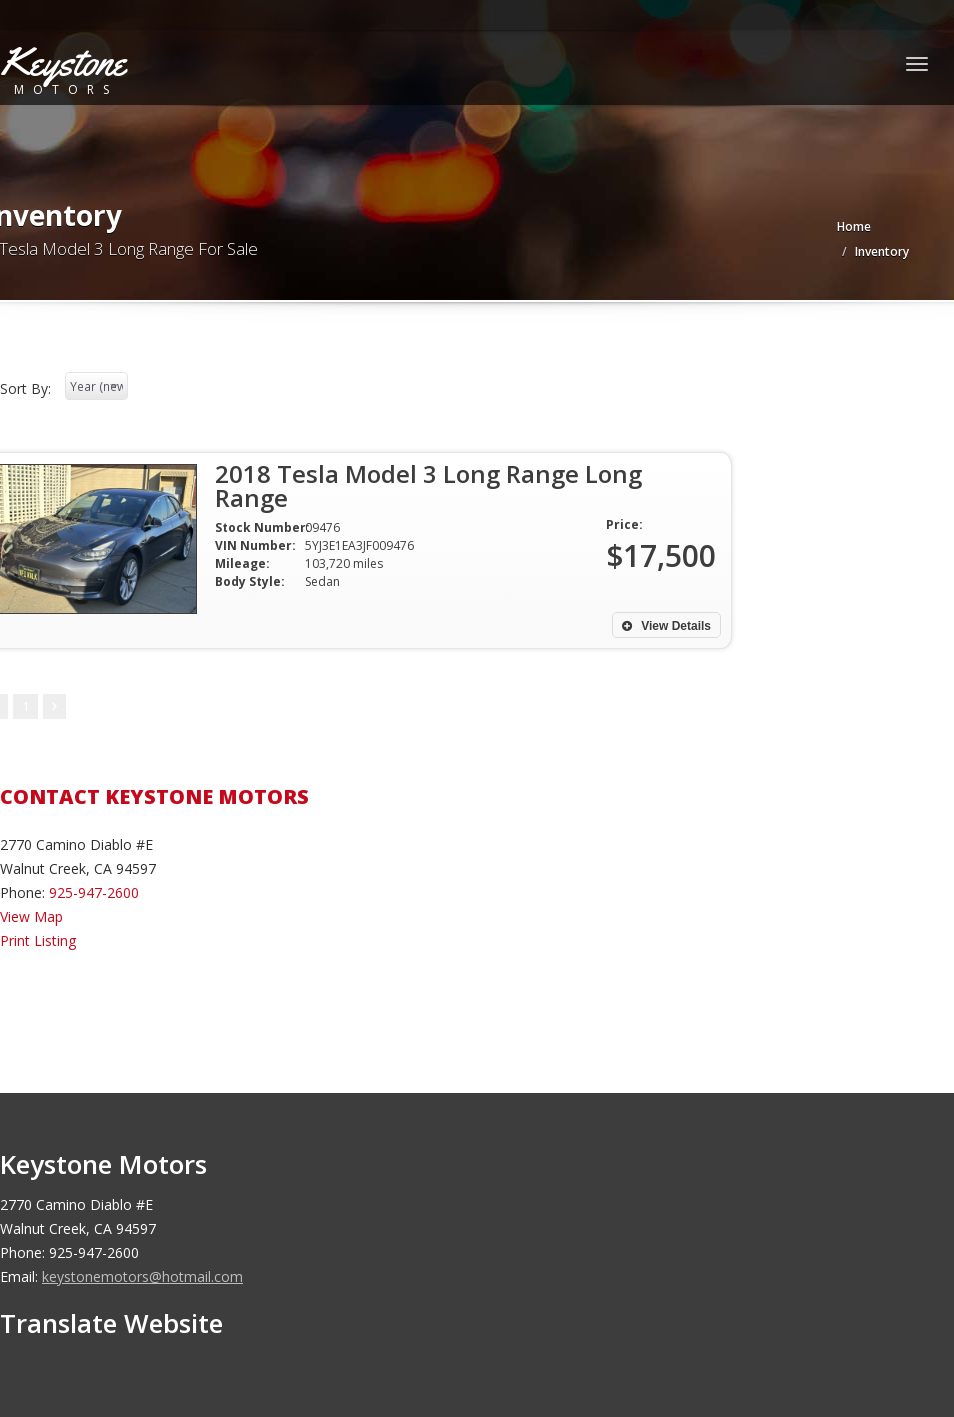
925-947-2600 (94, 892)
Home (854, 226)
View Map (31, 916)
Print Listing (38, 940)
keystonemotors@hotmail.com (142, 1276)
